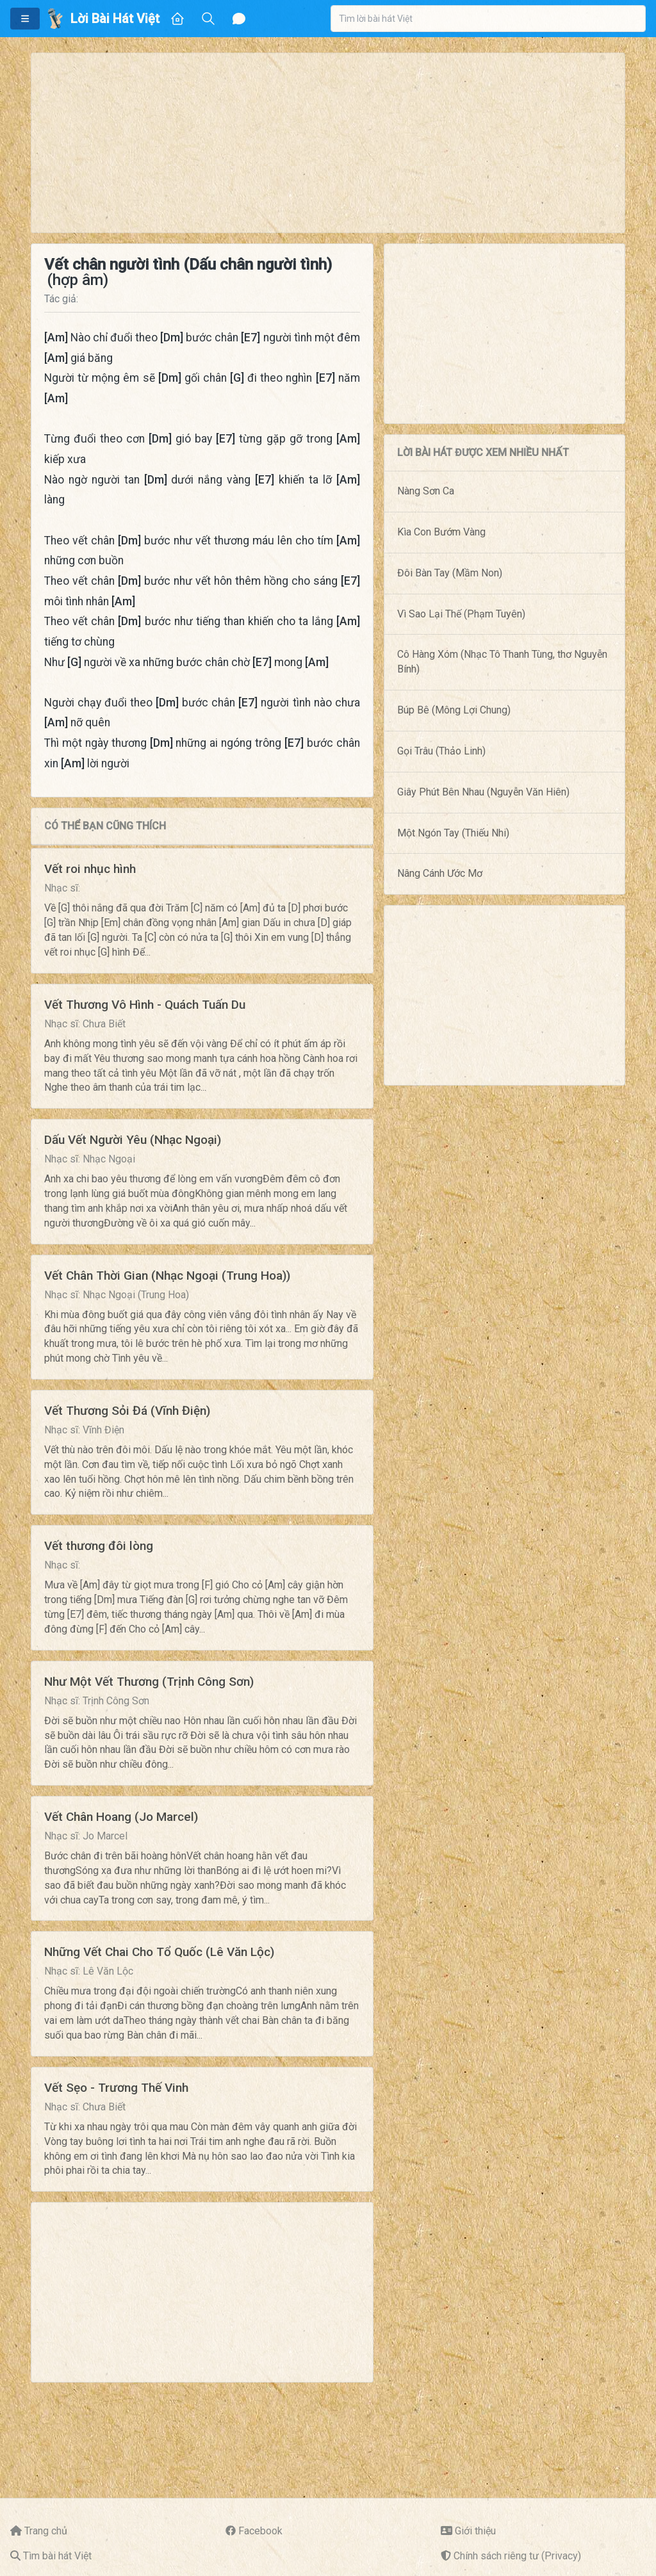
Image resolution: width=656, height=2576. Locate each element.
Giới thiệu (475, 2531)
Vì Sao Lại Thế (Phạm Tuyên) (461, 614)
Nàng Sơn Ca (425, 491)
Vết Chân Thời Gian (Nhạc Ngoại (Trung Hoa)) (167, 1275)
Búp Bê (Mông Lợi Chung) (454, 710)
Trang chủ (45, 2531)
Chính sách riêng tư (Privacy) (517, 2556)
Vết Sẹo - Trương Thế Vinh (116, 2087)
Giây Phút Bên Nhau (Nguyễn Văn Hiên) (483, 792)
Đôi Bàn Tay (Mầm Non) (449, 573)
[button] (25, 18)
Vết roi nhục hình (90, 868)
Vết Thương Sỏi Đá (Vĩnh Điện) (127, 1410)
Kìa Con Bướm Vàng (441, 532)
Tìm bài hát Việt (57, 2556)
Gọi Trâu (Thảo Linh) (441, 751)
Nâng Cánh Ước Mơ (439, 873)
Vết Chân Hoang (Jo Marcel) (121, 1816)
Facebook (260, 2531)
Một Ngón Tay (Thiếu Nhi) (453, 833)
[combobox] (488, 18)
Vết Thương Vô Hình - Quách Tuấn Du (144, 1004)
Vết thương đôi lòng (98, 1545)
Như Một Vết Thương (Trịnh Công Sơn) (149, 1681)
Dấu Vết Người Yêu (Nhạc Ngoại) (132, 1139)
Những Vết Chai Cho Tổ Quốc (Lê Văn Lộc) (159, 1951)
